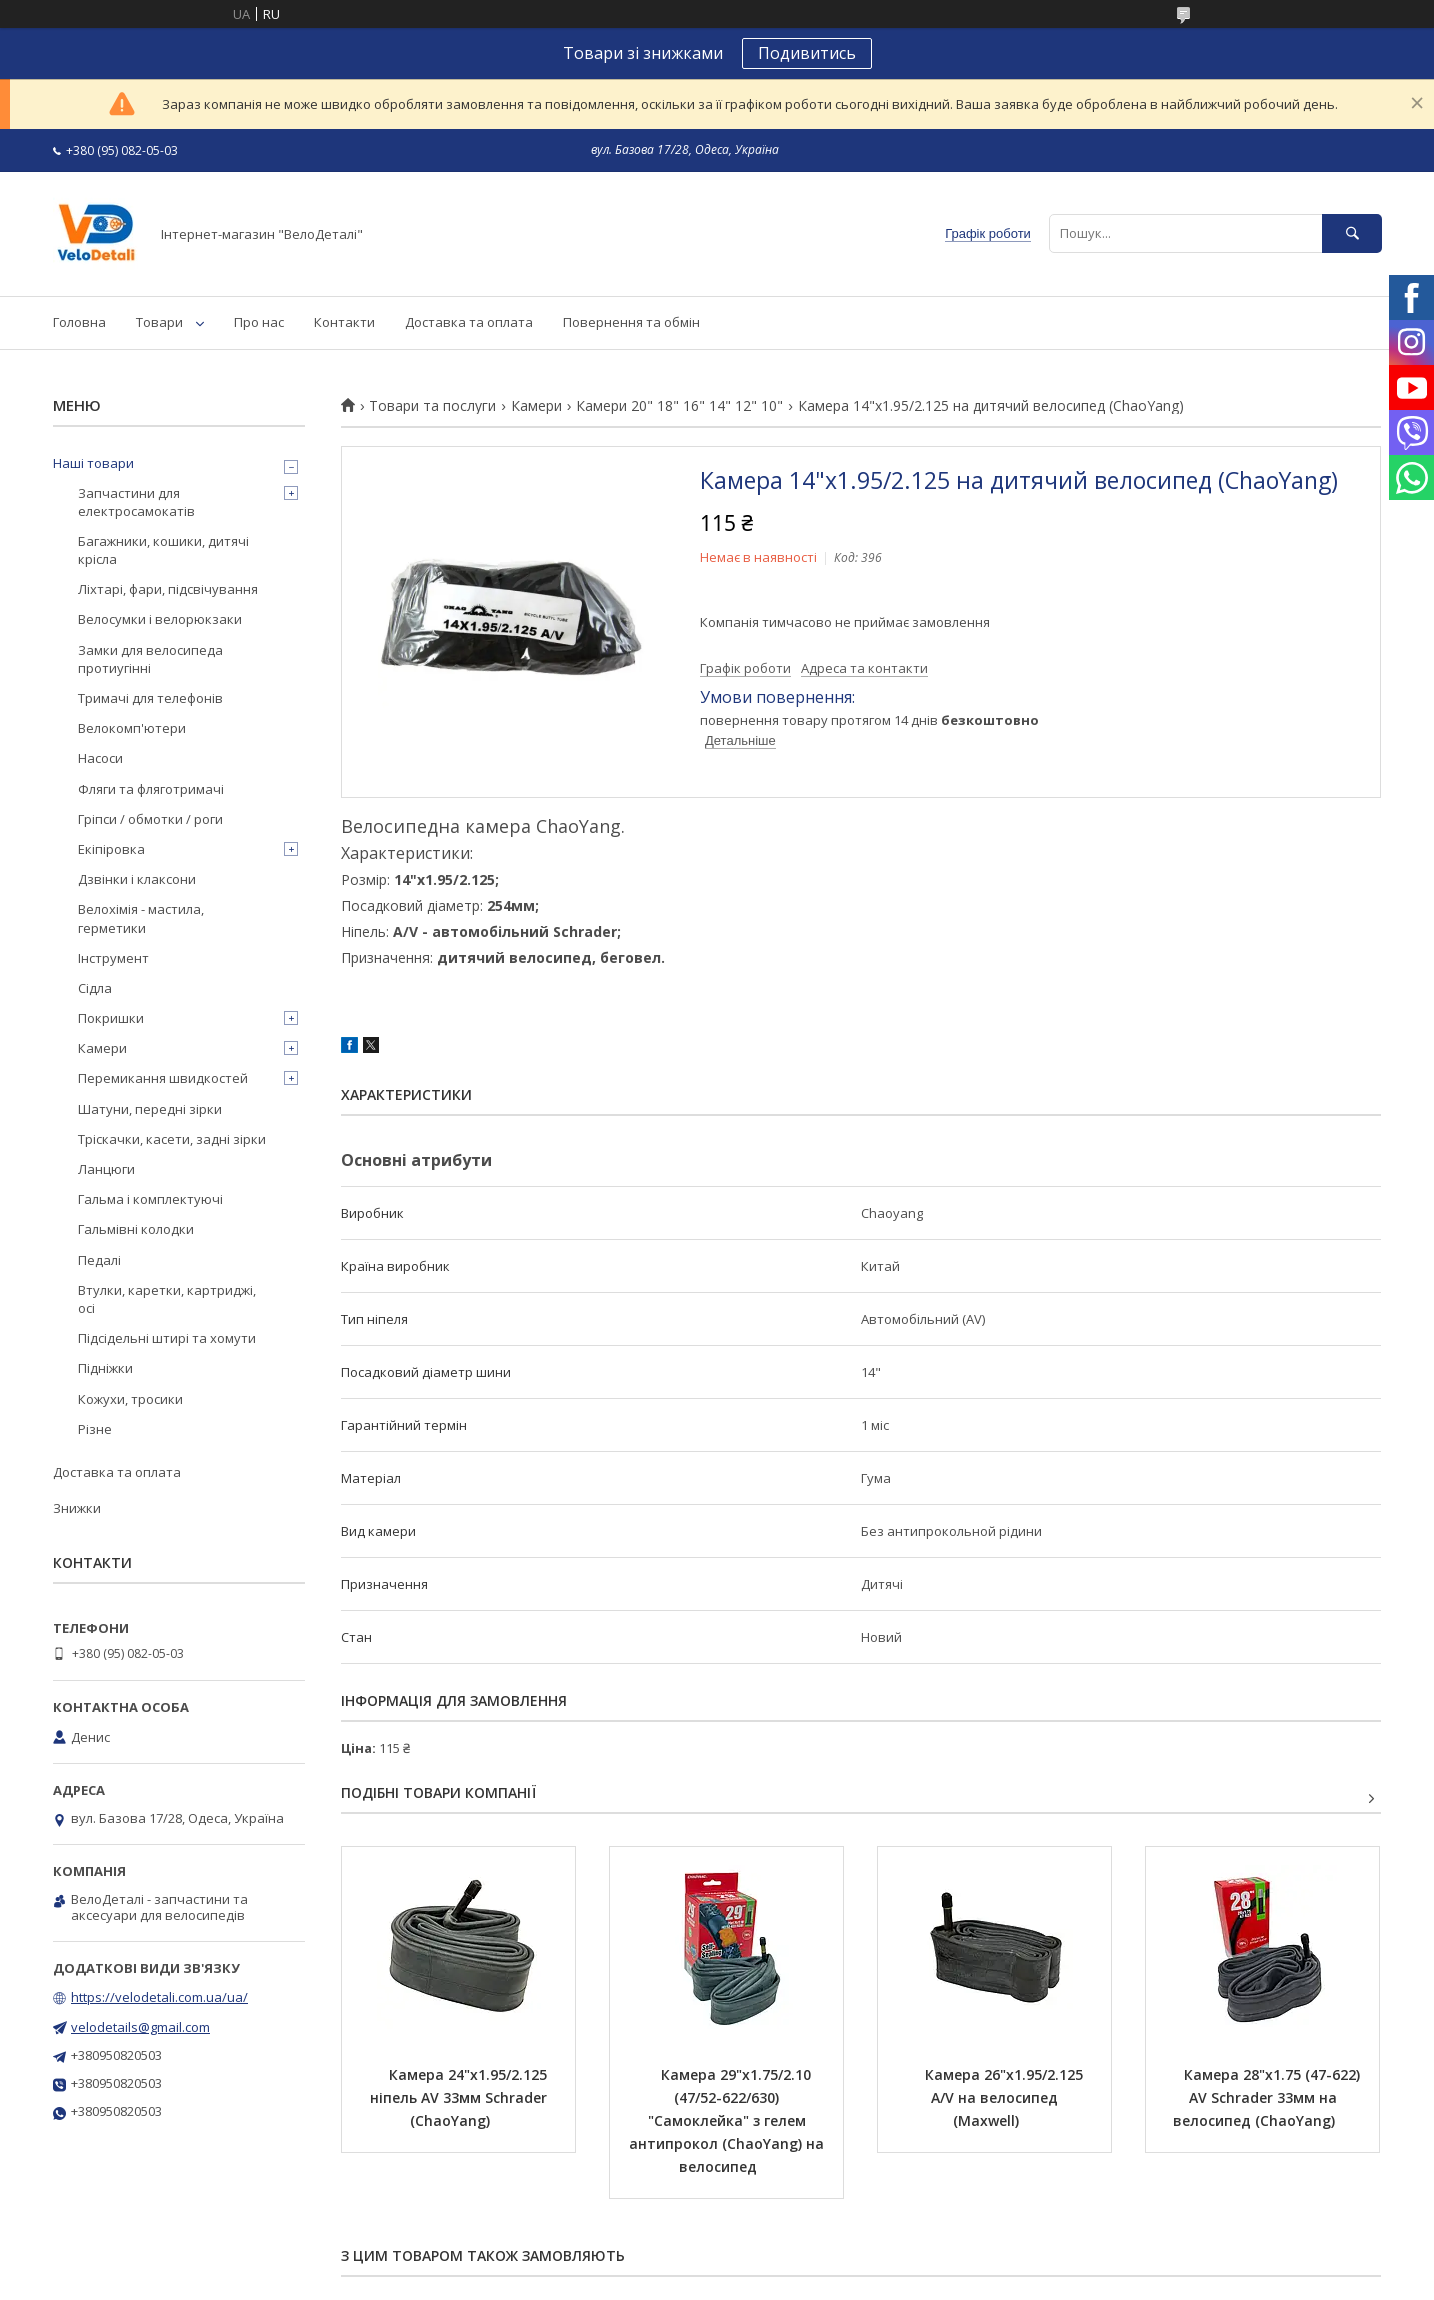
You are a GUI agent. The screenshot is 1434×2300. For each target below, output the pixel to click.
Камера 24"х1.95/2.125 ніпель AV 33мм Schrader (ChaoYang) (460, 2097)
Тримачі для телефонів (150, 698)
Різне (95, 1429)
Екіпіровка (111, 849)
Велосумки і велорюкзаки (160, 619)
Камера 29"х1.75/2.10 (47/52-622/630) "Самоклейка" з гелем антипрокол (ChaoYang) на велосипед (728, 2120)
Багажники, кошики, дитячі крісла (163, 550)
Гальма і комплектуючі (150, 1199)
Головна (79, 322)
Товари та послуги (432, 406)
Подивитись (807, 53)
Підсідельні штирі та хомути (167, 1338)
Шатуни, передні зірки (150, 1109)
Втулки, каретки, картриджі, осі (167, 1299)
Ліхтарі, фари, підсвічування (168, 589)
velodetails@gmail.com (140, 2027)
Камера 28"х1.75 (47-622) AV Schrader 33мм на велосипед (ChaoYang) (1268, 2097)
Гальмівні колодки (136, 1229)
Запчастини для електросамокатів (136, 502)
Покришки (111, 1018)
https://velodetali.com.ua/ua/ (159, 1997)
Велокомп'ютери (132, 728)
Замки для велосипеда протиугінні (150, 659)
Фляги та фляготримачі (151, 789)
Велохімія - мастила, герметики (141, 918)
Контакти (344, 322)
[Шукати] (1352, 233)
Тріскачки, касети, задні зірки (172, 1139)
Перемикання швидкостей (163, 1078)
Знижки (77, 1508)
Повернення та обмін (631, 322)
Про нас (259, 322)
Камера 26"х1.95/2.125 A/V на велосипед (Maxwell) (1006, 2097)
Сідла (95, 988)
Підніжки (105, 1368)
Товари (159, 322)
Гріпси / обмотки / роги (150, 819)
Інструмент (113, 958)
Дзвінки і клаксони (137, 879)
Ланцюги (106, 1169)
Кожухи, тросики (130, 1399)
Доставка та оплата (469, 322)
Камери (536, 406)
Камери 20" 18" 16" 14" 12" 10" (679, 406)
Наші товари (93, 463)
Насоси (100, 758)
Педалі (99, 1260)
